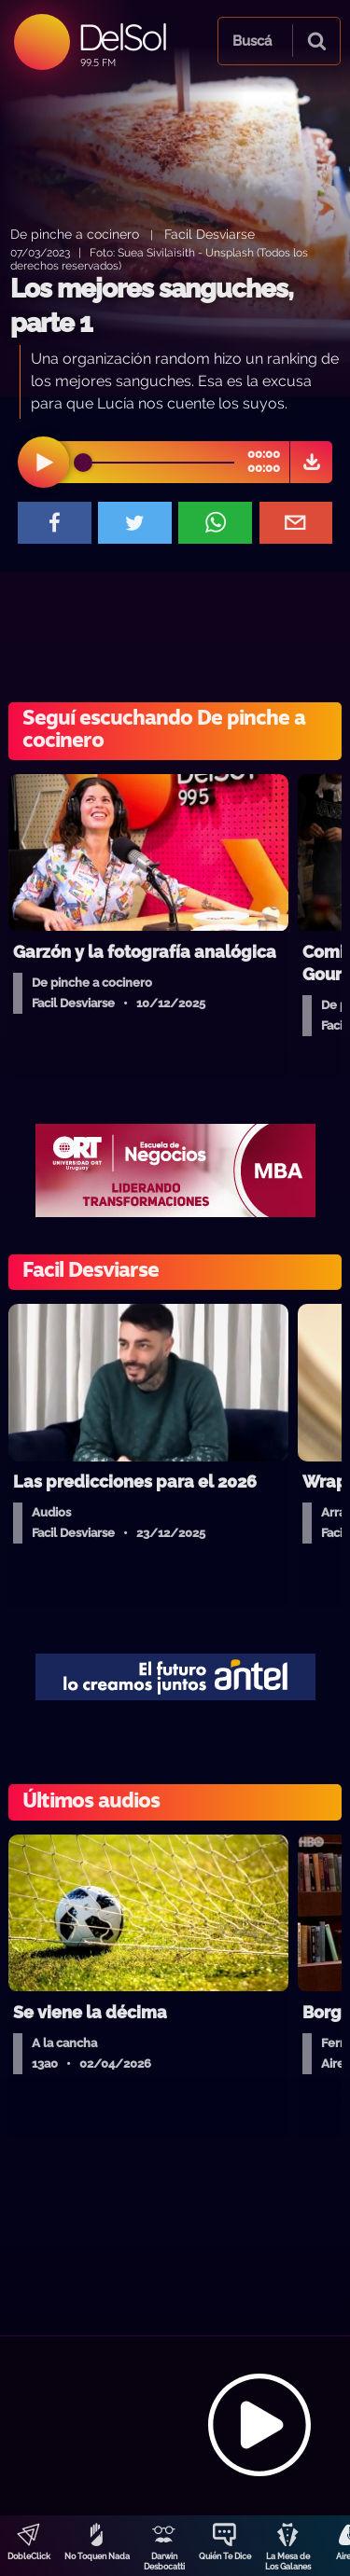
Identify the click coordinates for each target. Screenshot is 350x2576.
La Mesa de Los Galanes (288, 2561)
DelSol (121, 37)
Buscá (252, 41)
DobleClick (28, 2556)
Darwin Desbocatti (164, 2561)
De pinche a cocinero (74, 234)
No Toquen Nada (97, 2556)
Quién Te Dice (225, 2556)
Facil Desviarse (209, 234)
